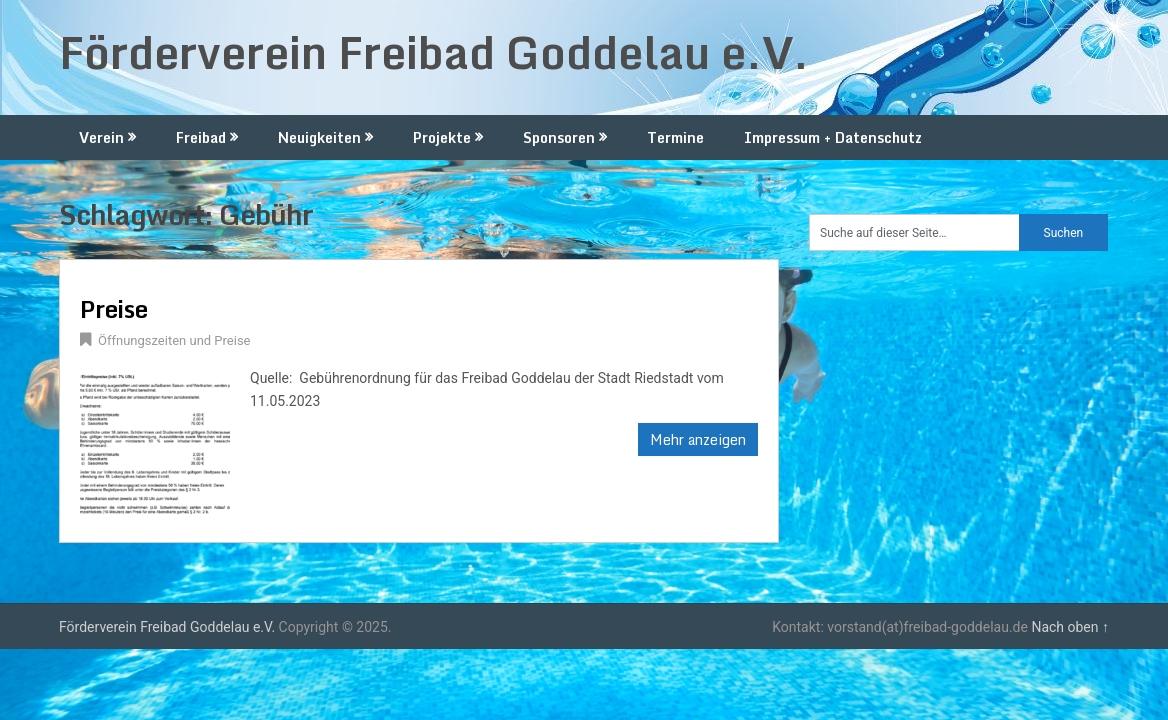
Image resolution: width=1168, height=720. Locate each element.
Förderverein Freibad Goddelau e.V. (434, 52)
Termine (675, 137)
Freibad (201, 137)
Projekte (442, 137)
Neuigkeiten (319, 137)
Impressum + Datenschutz (833, 137)
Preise (114, 308)
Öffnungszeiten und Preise (174, 340)
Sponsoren (559, 137)
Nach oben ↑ (1070, 627)
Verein (101, 137)
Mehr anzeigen (698, 439)
